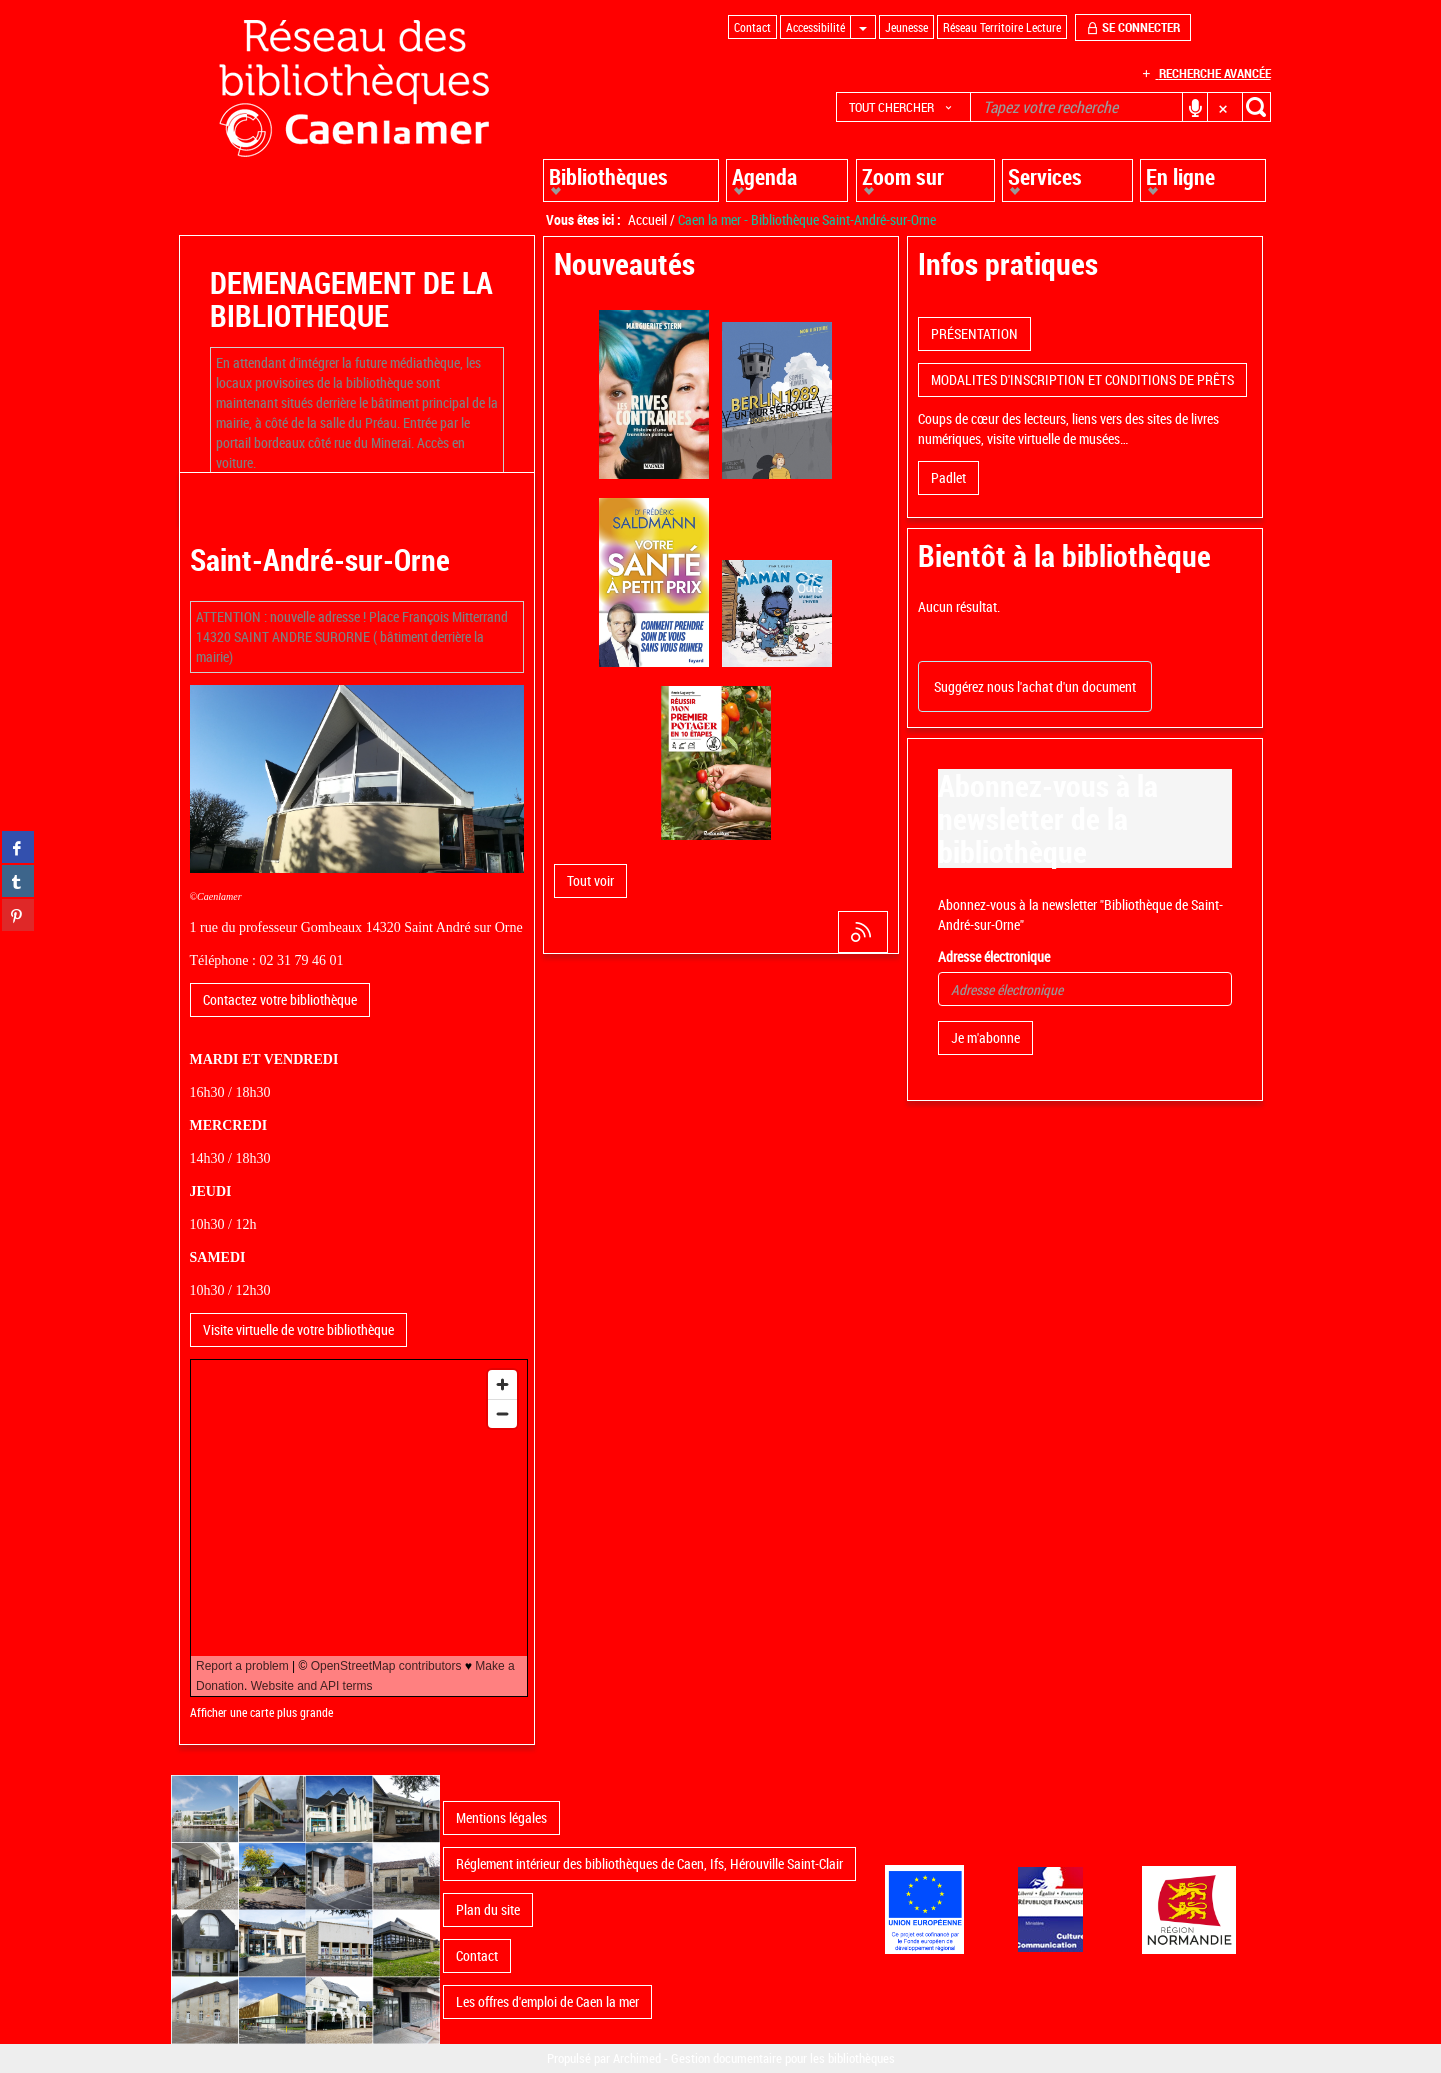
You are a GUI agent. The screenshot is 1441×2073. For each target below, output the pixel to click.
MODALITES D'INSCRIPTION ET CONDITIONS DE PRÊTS (1082, 379)
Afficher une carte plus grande (261, 1712)
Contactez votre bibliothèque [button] (280, 999)
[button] (903, 107)
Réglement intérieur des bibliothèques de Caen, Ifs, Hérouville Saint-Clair (649, 1863)
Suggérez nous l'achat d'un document (1035, 686)
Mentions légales (501, 1817)
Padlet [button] (948, 477)
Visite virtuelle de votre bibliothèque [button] (298, 1329)
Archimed (637, 2058)
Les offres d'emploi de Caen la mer (547, 2001)
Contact (477, 1955)
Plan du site (488, 1909)
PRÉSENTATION (974, 333)
